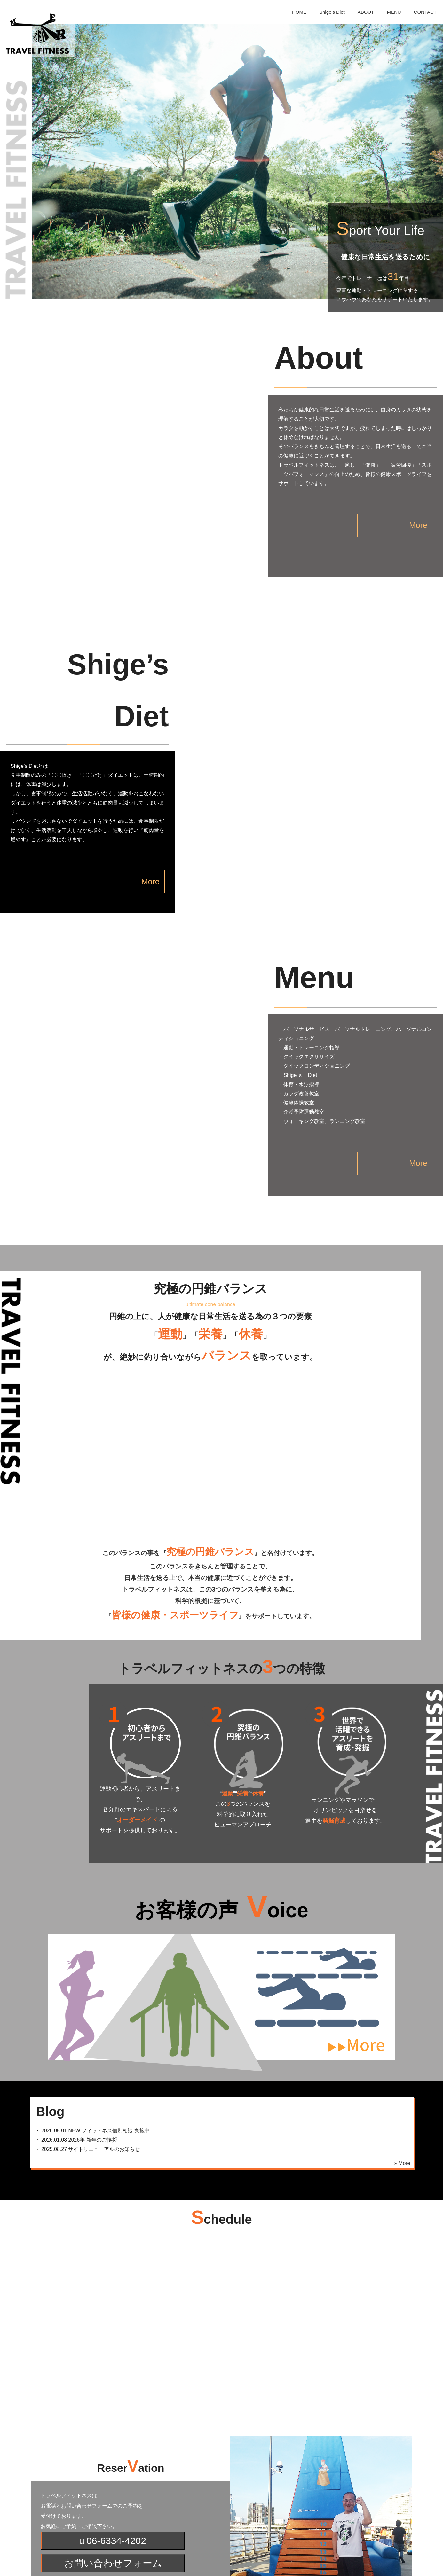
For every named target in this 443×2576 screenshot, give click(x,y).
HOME (299, 12)
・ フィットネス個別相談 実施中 (90, 1985)
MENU (394, 12)
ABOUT (366, 12)
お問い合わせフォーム (113, 2417)
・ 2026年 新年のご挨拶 (73, 1994)
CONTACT (425, 12)
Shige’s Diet (332, 12)
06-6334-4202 (113, 2394)
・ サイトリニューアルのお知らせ (85, 2003)
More (387, 525)
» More (402, 2017)
